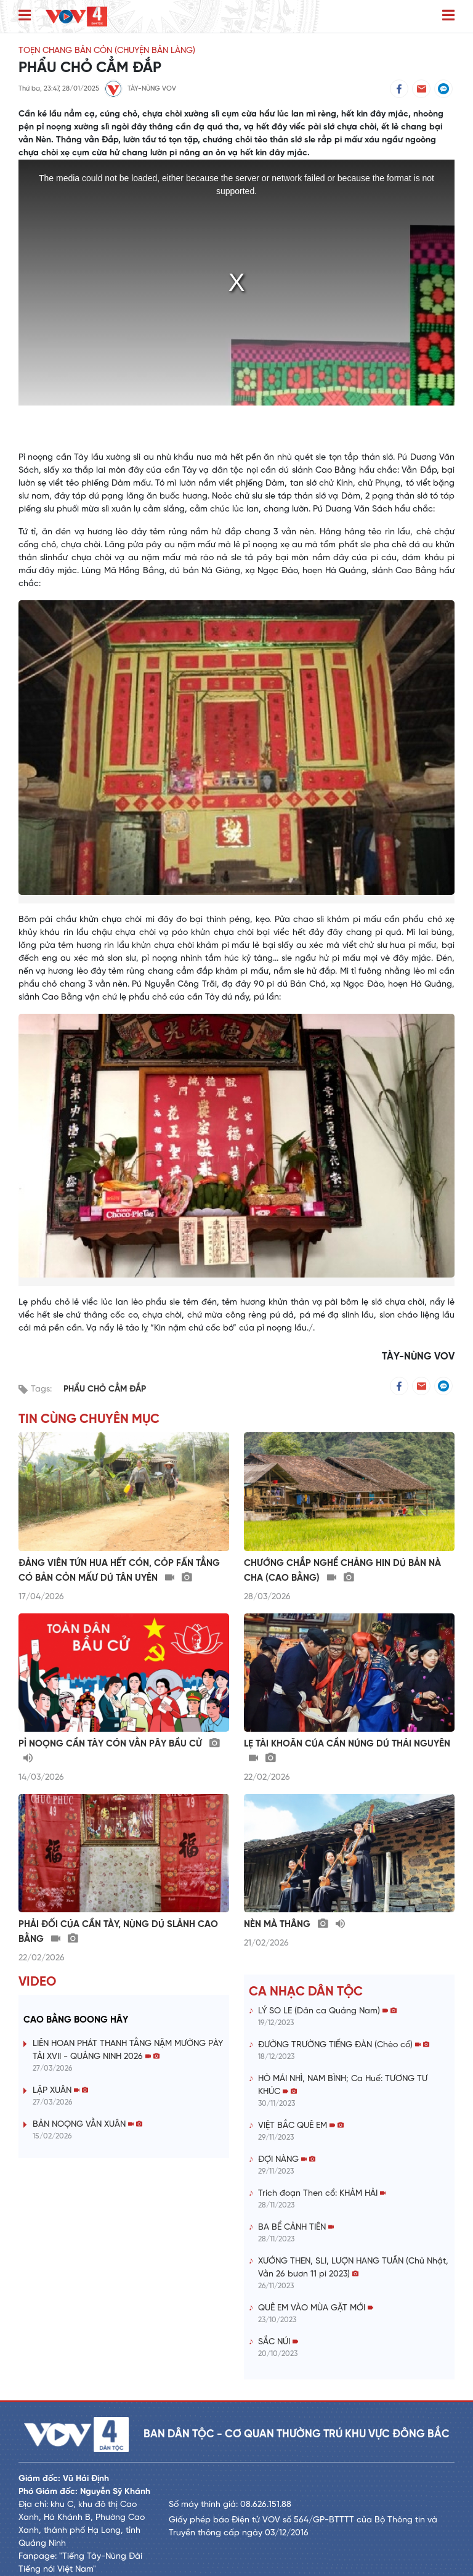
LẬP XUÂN (60, 2090)
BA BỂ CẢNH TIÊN (296, 2227)
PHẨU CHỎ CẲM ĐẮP (104, 1389)
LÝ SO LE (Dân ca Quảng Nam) (327, 2011)
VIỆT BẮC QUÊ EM (301, 2125)
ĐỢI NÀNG (286, 2159)
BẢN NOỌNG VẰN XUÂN (87, 2124)
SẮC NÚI (278, 2342)
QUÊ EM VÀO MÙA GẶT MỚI (315, 2308)
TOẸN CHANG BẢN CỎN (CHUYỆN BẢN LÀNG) (106, 50)
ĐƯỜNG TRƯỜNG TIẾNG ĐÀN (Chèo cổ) (343, 2045)
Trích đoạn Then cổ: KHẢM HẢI (322, 2193)
